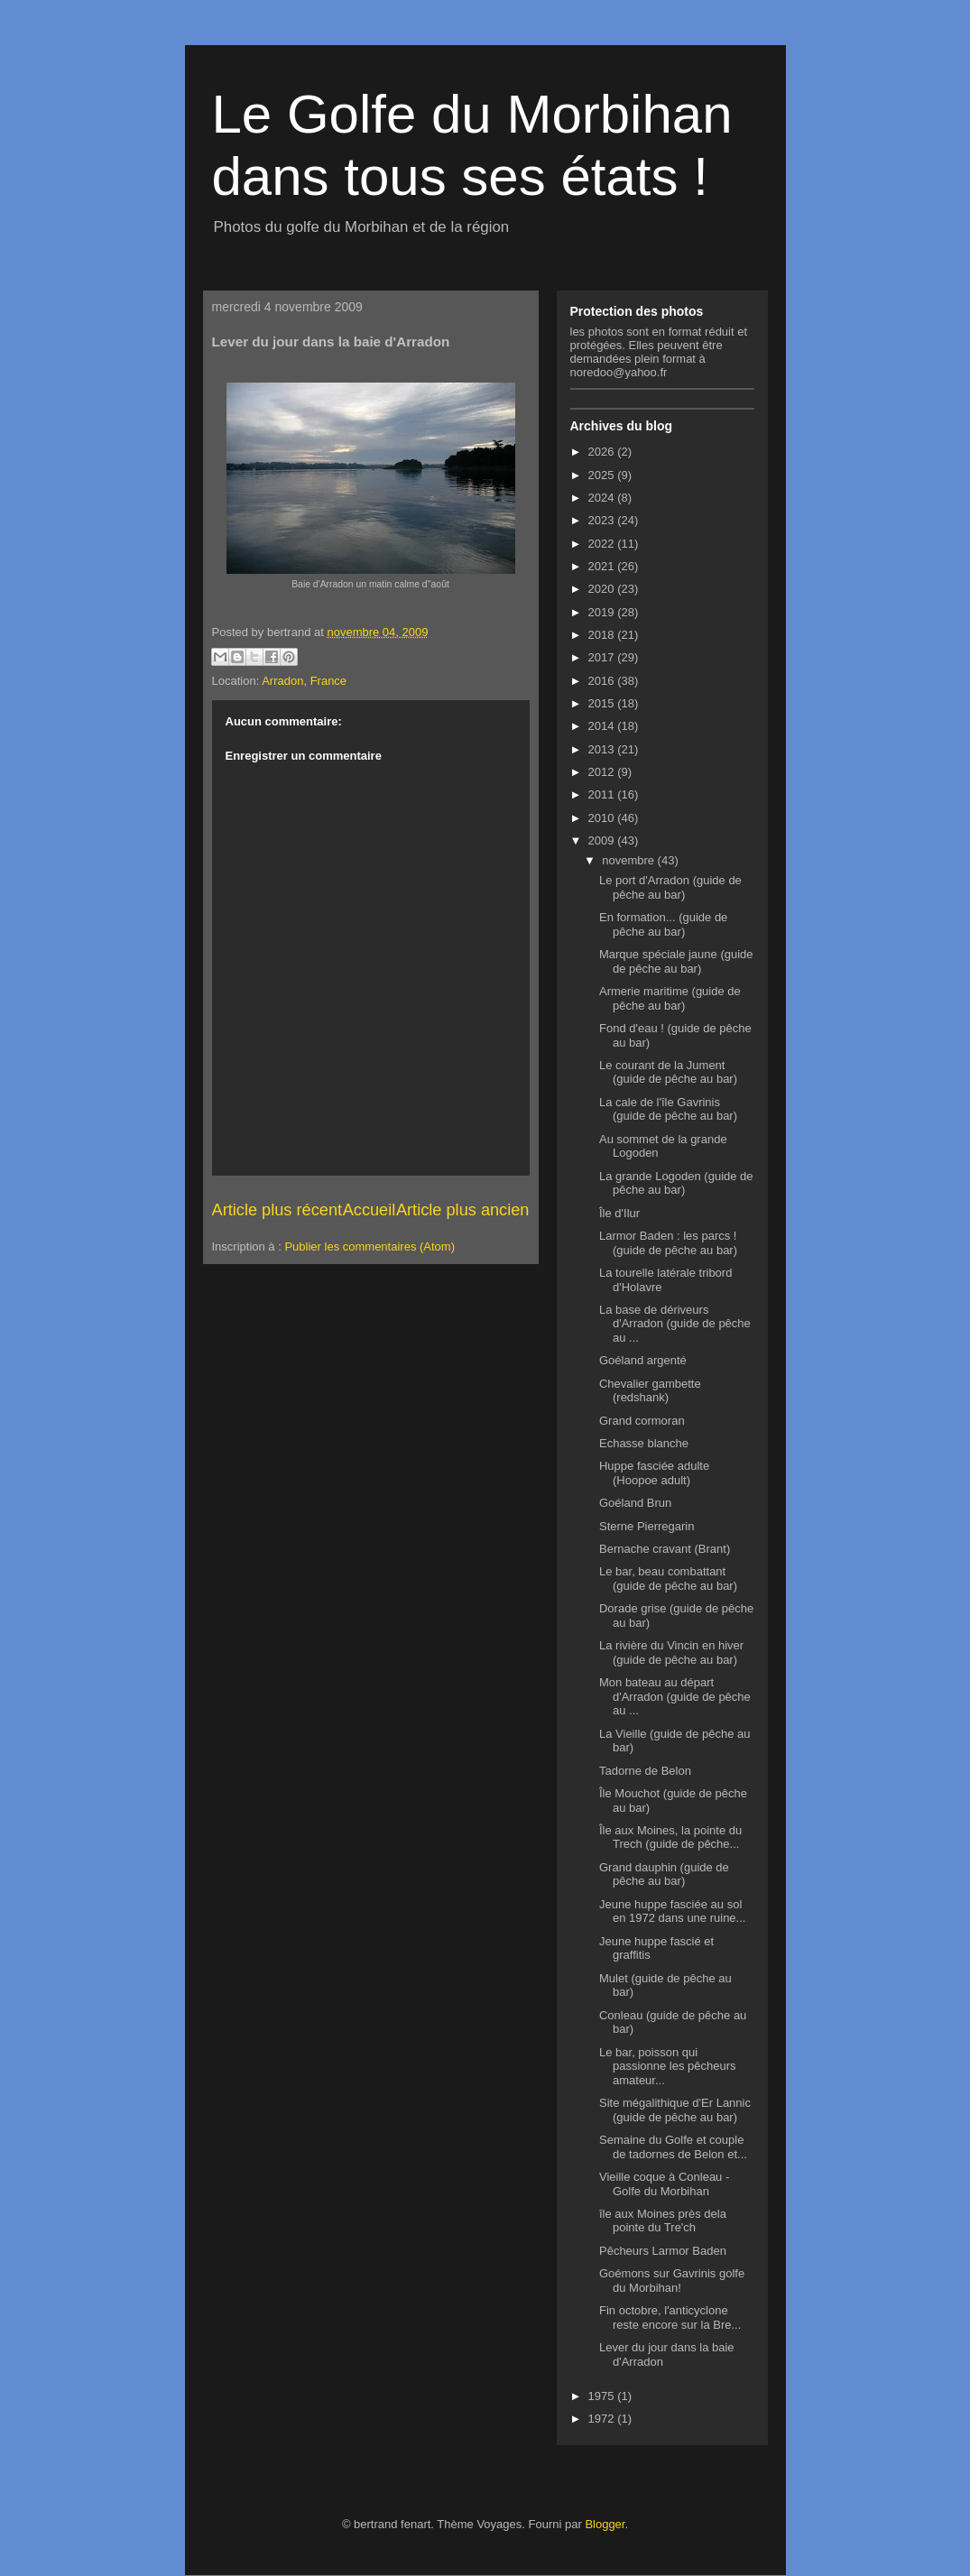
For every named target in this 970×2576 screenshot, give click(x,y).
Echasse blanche (643, 1443)
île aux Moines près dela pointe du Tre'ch (662, 2221)
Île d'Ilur (619, 1213)
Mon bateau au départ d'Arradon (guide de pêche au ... (675, 1696)
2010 (603, 818)
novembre (629, 860)
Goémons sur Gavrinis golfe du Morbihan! (671, 2280)
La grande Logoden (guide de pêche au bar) (676, 1183)
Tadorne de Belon (645, 1770)
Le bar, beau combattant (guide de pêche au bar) (668, 1579)
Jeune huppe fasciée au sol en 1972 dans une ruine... (672, 1911)
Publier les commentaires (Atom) (369, 1246)
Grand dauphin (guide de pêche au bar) (664, 1874)
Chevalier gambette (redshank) (650, 1391)
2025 (603, 475)
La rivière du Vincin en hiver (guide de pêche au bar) (671, 1653)
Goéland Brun (635, 1503)
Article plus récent (277, 1210)
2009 (603, 840)
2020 (603, 589)
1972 (603, 2418)
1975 (603, 2396)
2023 (603, 520)
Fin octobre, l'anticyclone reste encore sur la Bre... (670, 2317)
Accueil (369, 1210)
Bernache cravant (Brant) (664, 1549)
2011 (603, 794)
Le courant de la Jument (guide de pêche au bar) (668, 1072)
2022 (603, 543)
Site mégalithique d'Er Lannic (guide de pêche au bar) (675, 2110)
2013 (603, 749)
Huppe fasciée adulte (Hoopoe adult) (654, 1473)
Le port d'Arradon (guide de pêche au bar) (670, 887)
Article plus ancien (463, 1210)
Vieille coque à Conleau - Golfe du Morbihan (664, 2184)
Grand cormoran (642, 1420)
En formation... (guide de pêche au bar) (663, 924)
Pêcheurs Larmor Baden (662, 2250)
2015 (603, 703)
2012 (603, 772)
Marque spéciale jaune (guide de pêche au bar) (676, 961)
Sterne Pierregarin (647, 1526)
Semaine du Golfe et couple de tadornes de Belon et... (673, 2147)
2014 (603, 726)
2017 (603, 657)
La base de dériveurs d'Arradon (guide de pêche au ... (675, 1323)
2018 (603, 635)
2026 (603, 451)
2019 (603, 612)
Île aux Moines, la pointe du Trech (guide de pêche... (670, 1837)
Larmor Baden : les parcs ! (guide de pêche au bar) (668, 1243)
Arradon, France (304, 681)
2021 (603, 566)
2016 (603, 681)
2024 (603, 497)
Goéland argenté (643, 1360)
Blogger (604, 2524)
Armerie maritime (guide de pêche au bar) (670, 998)
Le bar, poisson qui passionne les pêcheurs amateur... (667, 2066)
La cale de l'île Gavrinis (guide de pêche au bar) (668, 1109)
